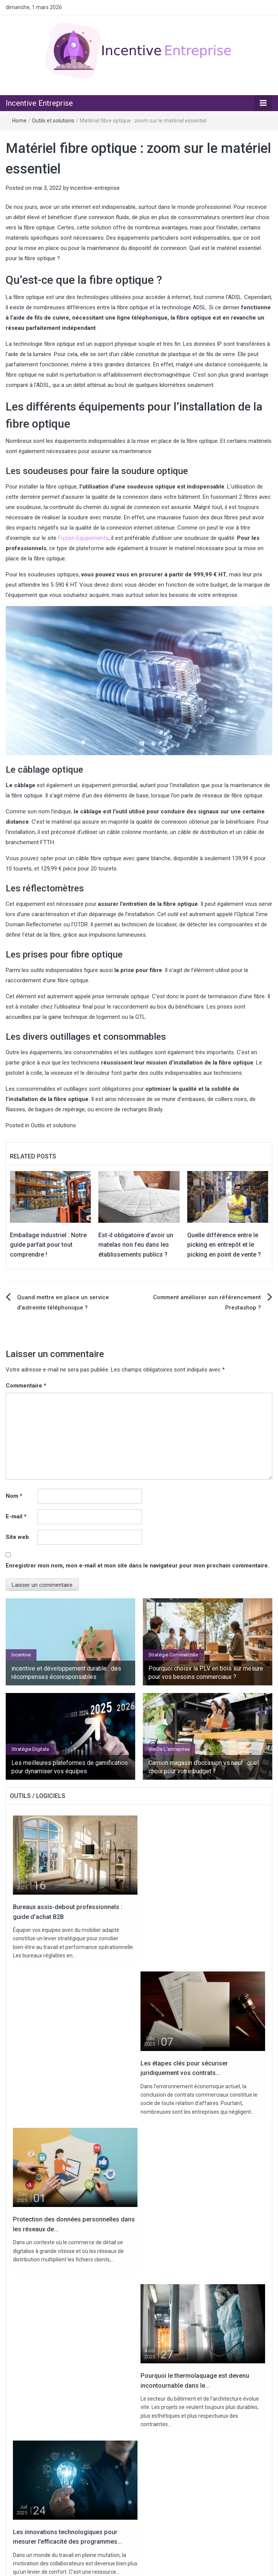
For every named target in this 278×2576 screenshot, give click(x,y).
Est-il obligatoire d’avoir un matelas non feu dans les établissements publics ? (135, 1245)
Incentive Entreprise (39, 103)
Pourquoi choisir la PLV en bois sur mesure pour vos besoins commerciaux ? (205, 1672)
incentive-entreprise (95, 188)
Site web (17, 1537)
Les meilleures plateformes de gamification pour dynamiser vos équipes (69, 1767)
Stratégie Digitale (30, 1749)
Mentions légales (166, 2564)
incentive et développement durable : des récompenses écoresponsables (66, 1672)
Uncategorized (39, 2496)
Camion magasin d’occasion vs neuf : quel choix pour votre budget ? (203, 1767)
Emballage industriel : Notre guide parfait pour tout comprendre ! (48, 1245)
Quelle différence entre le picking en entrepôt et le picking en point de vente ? (224, 1245)
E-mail (16, 1516)
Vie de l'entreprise (169, 1749)
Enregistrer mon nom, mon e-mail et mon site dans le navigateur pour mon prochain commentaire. (137, 1565)
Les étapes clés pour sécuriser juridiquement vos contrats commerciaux (120, 2386)
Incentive (21, 1655)
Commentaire (26, 1385)
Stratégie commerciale (173, 1655)
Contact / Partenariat (117, 2564)
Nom (14, 1495)
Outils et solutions (53, 121)
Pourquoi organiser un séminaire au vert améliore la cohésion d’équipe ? (120, 2403)
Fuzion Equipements (83, 538)
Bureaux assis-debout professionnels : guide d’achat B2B (99, 2350)
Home (19, 121)
